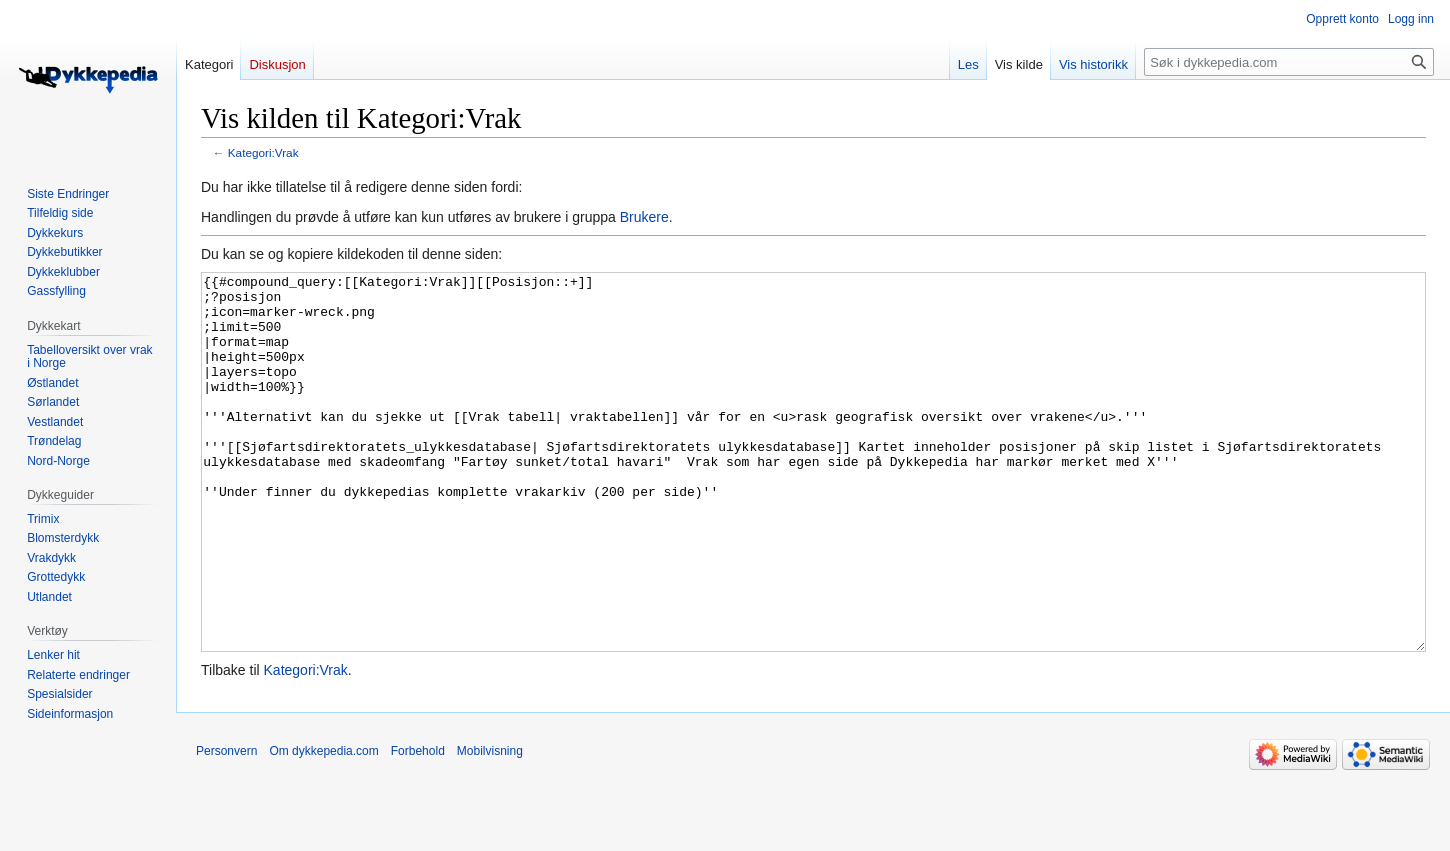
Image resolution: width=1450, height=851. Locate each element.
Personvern (226, 826)
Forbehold (418, 826)
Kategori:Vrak (263, 152)
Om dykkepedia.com (323, 826)
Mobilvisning (490, 826)
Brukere (644, 217)
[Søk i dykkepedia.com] (1289, 62)
